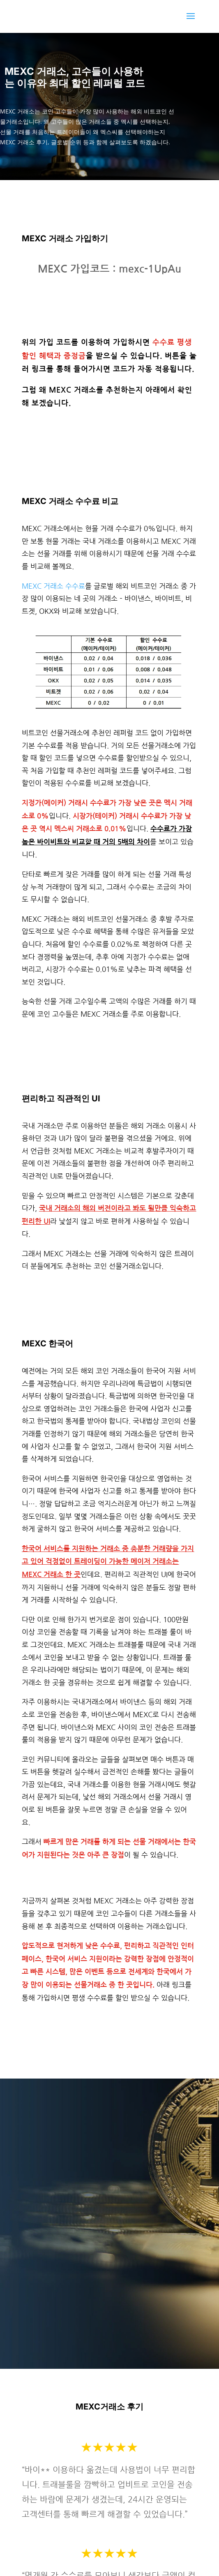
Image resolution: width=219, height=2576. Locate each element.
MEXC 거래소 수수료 (53, 586)
